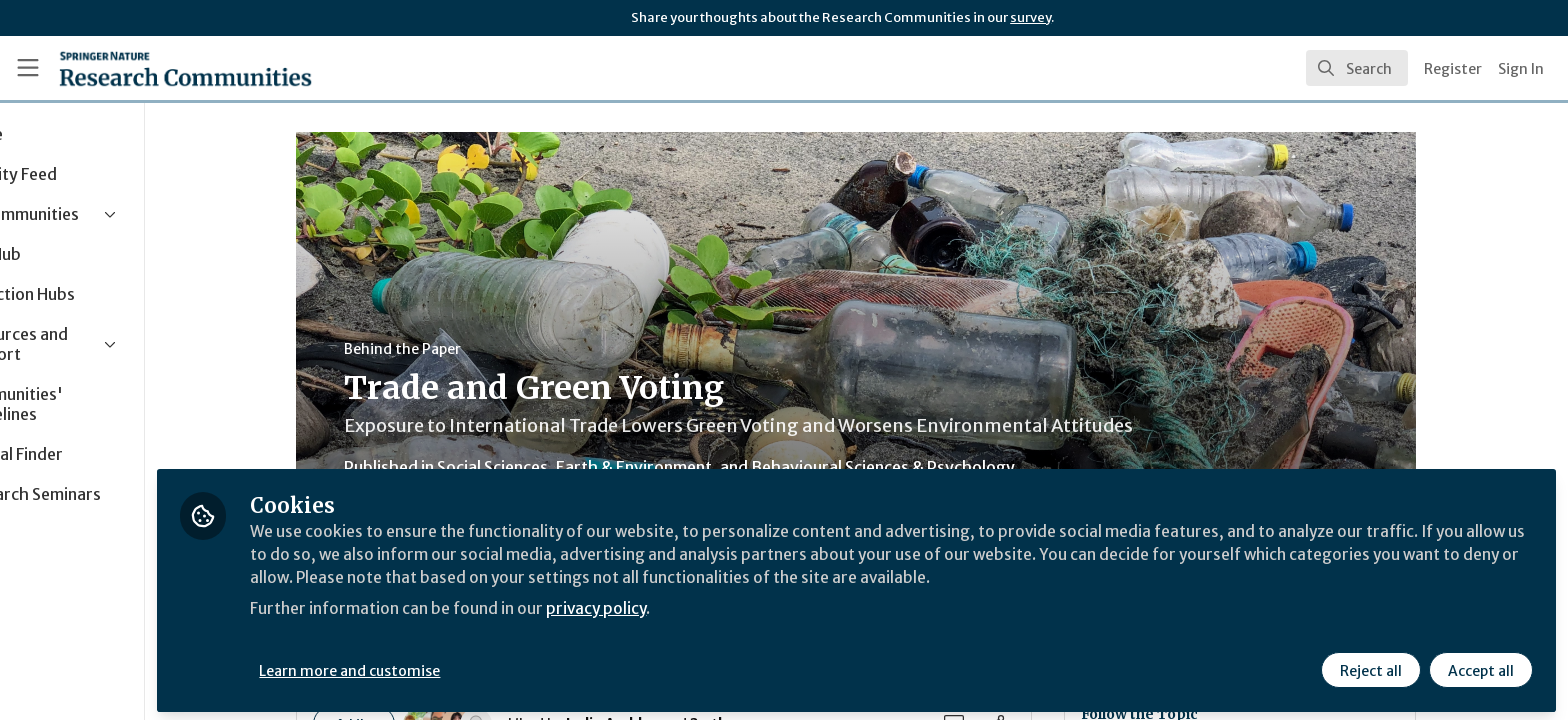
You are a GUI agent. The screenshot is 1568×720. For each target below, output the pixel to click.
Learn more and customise (461, 667)
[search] (1357, 68)
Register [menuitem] (1453, 69)
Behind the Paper (458, 349)
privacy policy (712, 604)
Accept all (1480, 667)
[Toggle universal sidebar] (28, 68)
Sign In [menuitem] (1521, 69)
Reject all (1370, 667)
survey (1030, 17)
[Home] (185, 68)
